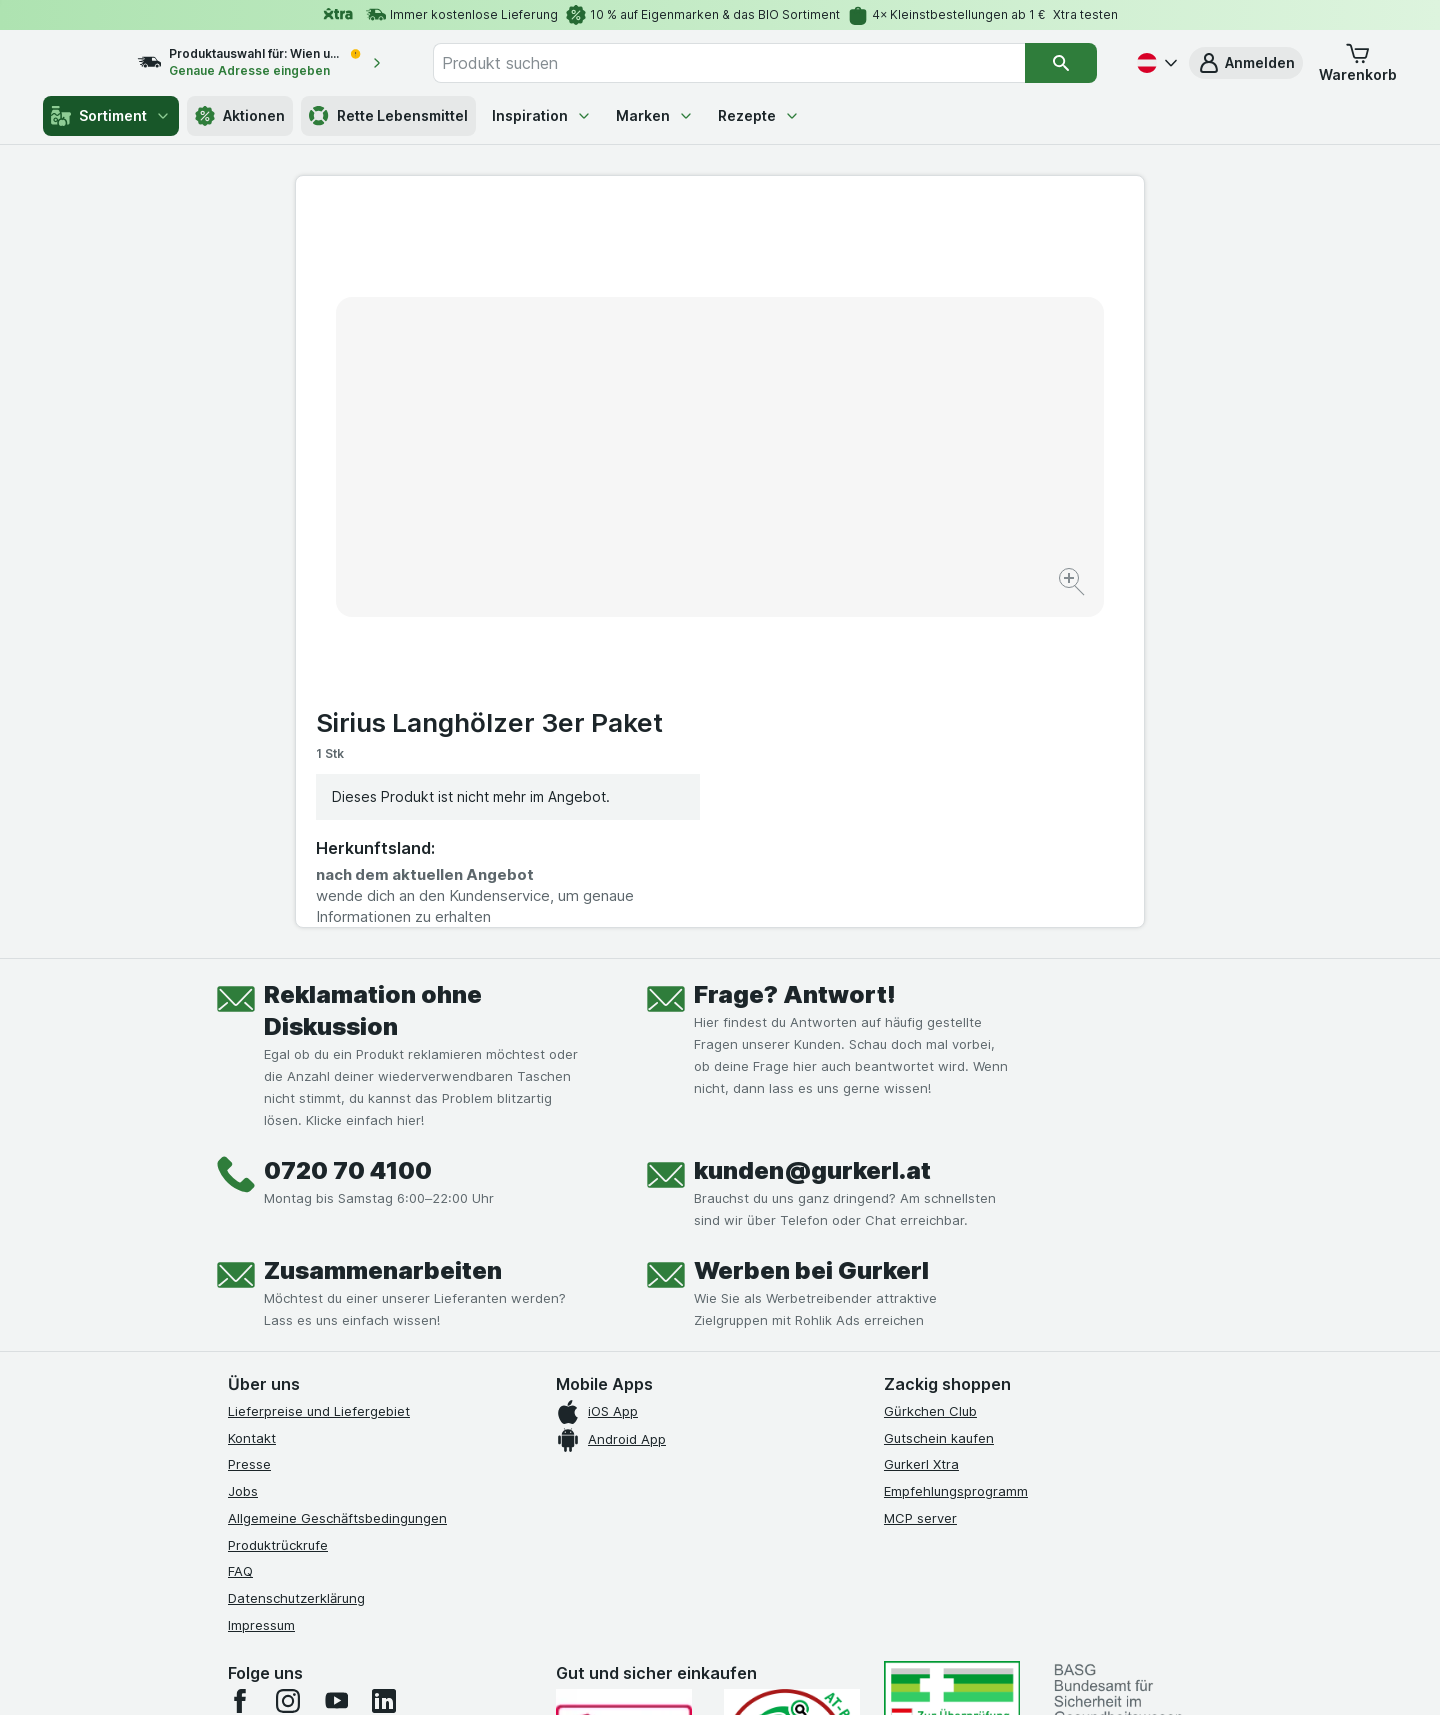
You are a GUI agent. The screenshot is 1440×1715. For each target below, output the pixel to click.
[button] (1246, 63)
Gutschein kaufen (939, 1104)
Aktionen (240, 116)
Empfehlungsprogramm (956, 1157)
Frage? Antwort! (795, 660)
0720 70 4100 (348, 836)
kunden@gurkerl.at (812, 836)
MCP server (920, 1184)
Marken (655, 115)
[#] (952, 1383)
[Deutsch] (1155, 63)
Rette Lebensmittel (388, 116)
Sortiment (111, 116)
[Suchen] (1061, 63)
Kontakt (252, 1104)
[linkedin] (384, 1367)
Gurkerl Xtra (921, 1131)
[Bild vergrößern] (649, 520)
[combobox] (750, 63)
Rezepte (759, 115)
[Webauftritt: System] (619, 1675)
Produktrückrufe (278, 1211)
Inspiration (542, 115)
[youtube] (336, 1367)
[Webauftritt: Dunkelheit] (810, 1675)
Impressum (261, 1291)
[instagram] (288, 1367)
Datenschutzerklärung (296, 1264)
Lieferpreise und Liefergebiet (319, 1077)
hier (563, 1543)
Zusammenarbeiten (383, 936)
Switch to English (757, 1593)
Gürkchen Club (930, 1077)
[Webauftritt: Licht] (709, 1675)
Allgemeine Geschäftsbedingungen (337, 1184)
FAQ (240, 1238)
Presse (249, 1131)
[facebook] (240, 1367)
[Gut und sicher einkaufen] (792, 1416)
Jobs (243, 1157)
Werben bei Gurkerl (811, 936)
